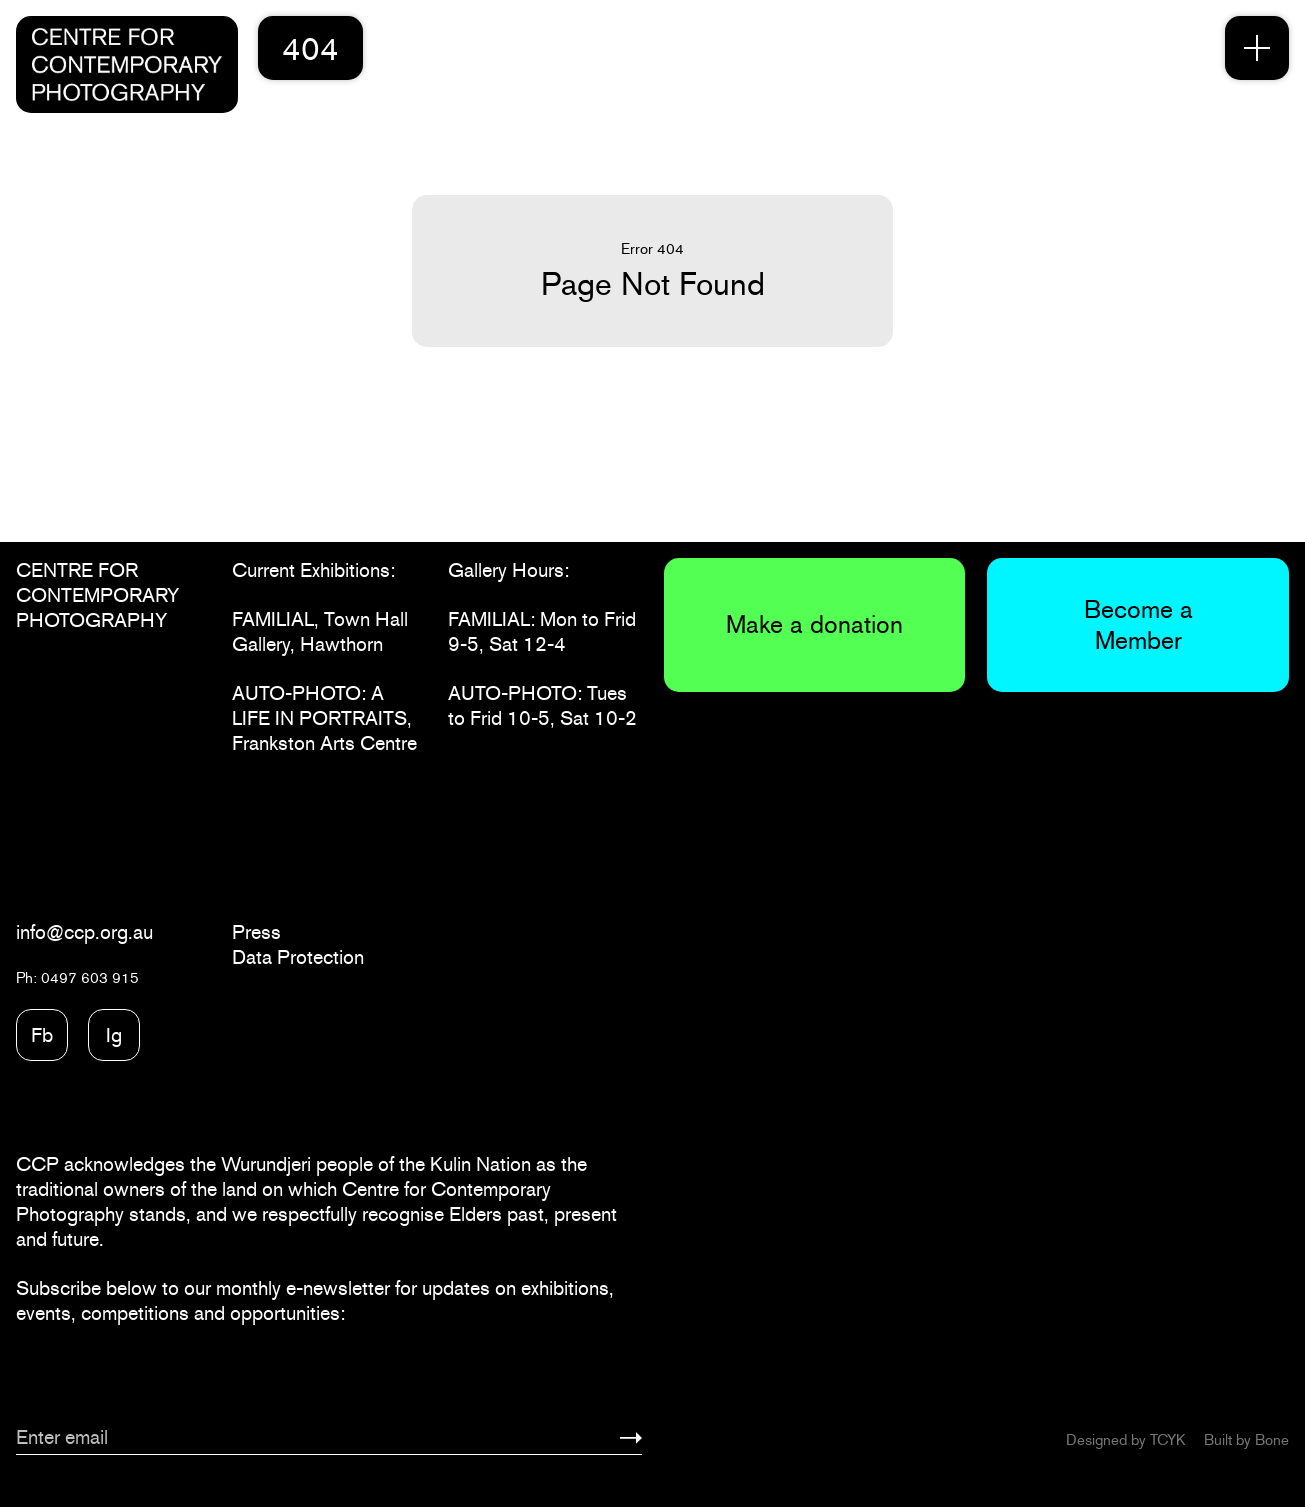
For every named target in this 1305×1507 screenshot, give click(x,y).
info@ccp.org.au (84, 932)
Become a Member (1138, 624)
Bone (1272, 1439)
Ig (114, 1035)
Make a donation (814, 624)
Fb (42, 1035)
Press (256, 932)
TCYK (1167, 1439)
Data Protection (298, 957)
